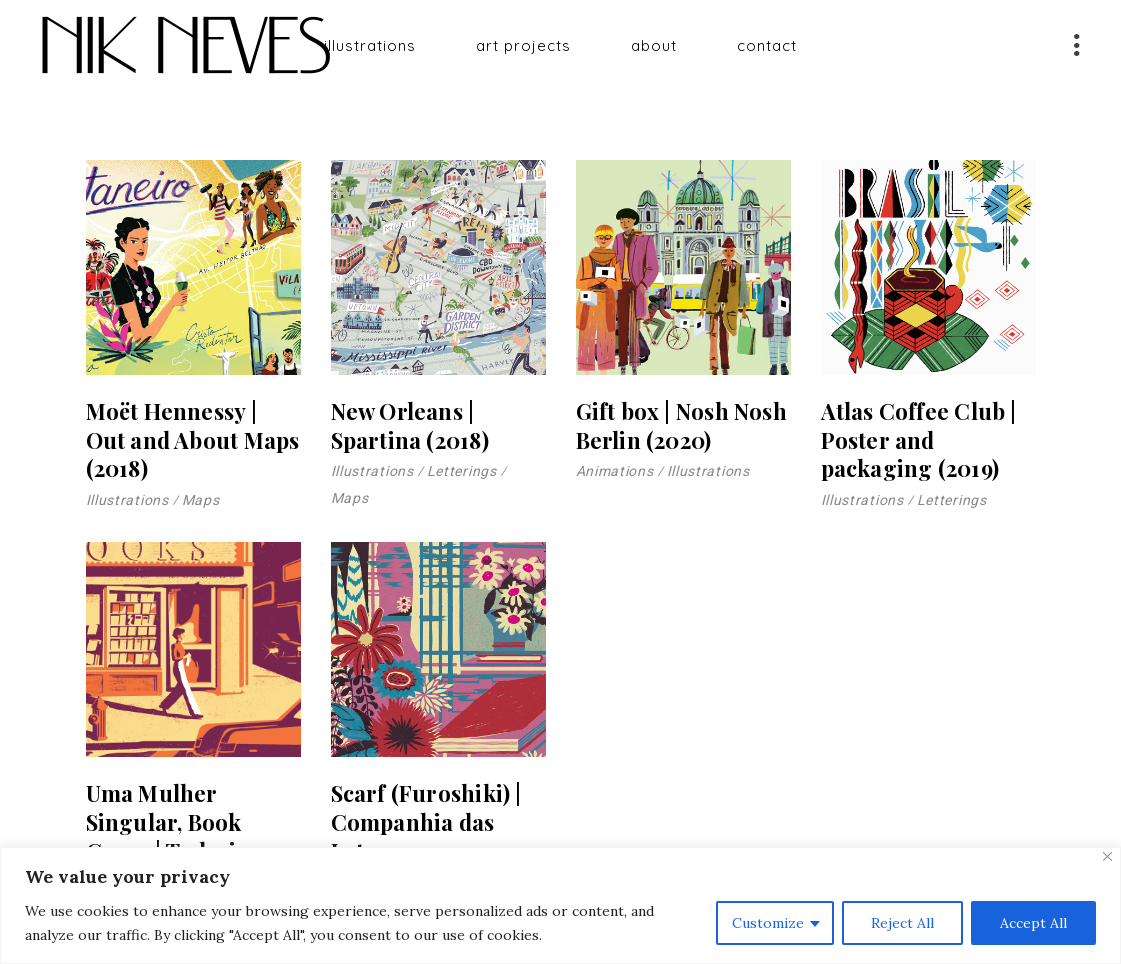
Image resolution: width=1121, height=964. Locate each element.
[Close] (1107, 856)
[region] (560, 905)
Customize (768, 923)
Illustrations (127, 500)
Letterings (462, 471)
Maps (201, 500)
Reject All (902, 923)
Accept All (1033, 923)
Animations (615, 471)
